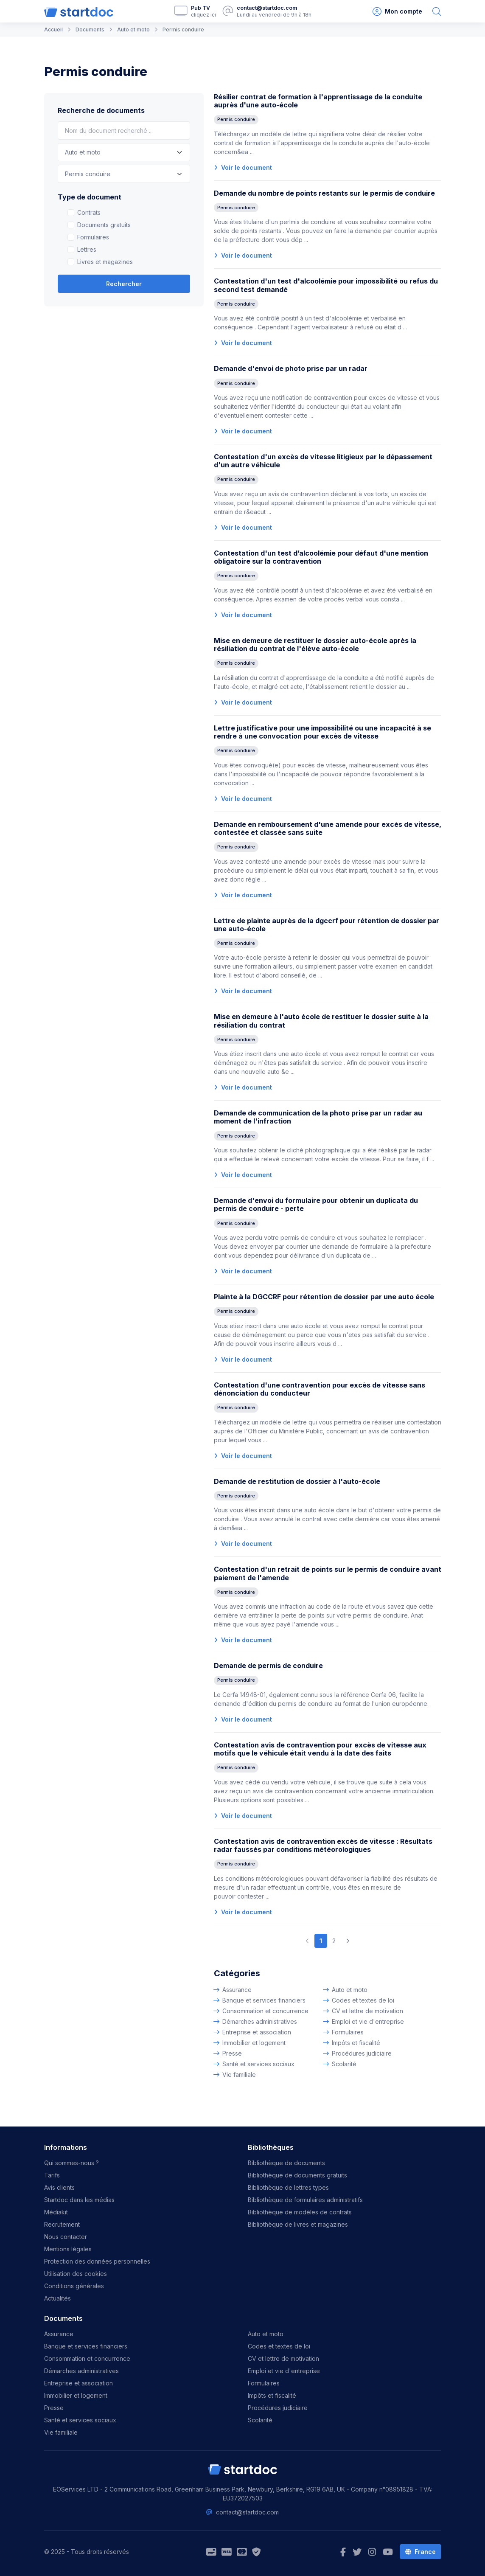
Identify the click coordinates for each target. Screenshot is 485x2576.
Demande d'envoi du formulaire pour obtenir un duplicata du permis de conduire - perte (316, 1204)
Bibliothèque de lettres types (288, 2187)
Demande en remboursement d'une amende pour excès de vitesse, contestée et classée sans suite (327, 828)
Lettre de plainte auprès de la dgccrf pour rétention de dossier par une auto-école (326, 924)
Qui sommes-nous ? (71, 2162)
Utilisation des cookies (75, 2273)
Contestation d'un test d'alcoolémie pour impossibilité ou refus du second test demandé (326, 285)
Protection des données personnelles (97, 2261)
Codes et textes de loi (363, 2000)
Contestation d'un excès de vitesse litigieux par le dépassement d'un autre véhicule (323, 460)
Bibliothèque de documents (286, 2162)
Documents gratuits (104, 224)
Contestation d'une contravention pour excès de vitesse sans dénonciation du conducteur (319, 1389)
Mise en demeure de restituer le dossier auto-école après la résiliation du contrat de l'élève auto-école (315, 644)
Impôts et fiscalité (356, 2042)
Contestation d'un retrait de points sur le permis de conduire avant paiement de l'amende (327, 1573)
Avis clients (59, 2187)
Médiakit (56, 2212)
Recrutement (62, 2224)
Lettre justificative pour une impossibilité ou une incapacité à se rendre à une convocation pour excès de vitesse (322, 732)
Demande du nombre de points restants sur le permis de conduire (324, 193)
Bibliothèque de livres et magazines (298, 2224)
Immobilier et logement (254, 2042)
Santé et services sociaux (258, 2064)
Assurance (237, 1989)
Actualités (57, 2298)
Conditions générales (74, 2285)
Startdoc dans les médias (79, 2199)
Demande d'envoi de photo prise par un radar (290, 368)
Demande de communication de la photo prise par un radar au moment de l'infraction (318, 1117)
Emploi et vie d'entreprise (368, 2021)
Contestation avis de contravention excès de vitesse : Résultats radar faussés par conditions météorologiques (323, 1845)
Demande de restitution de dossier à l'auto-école (297, 1481)
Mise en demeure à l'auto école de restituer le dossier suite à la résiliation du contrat (321, 1020)
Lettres (86, 249)
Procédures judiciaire (362, 2053)
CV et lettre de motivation (367, 2010)
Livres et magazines (105, 261)
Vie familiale (239, 2074)
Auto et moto (349, 1989)
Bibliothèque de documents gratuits (297, 2175)
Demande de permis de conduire (268, 1665)
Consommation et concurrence (265, 2010)
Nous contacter (65, 2236)
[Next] (348, 1941)
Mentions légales (68, 2249)
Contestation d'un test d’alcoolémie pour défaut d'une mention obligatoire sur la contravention (321, 557)
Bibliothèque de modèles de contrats (300, 2212)
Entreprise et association (256, 2032)
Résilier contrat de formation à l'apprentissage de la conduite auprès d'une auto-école (318, 101)
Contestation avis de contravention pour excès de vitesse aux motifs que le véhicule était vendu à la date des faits (320, 1749)
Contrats (89, 212)
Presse (232, 2053)
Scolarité (344, 2064)
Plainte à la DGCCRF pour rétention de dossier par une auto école (324, 1296)
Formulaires (93, 237)
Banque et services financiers (264, 2000)
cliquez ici (203, 14)
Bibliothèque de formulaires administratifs (305, 2199)
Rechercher (124, 283)
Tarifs (52, 2175)
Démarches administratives (259, 2021)
